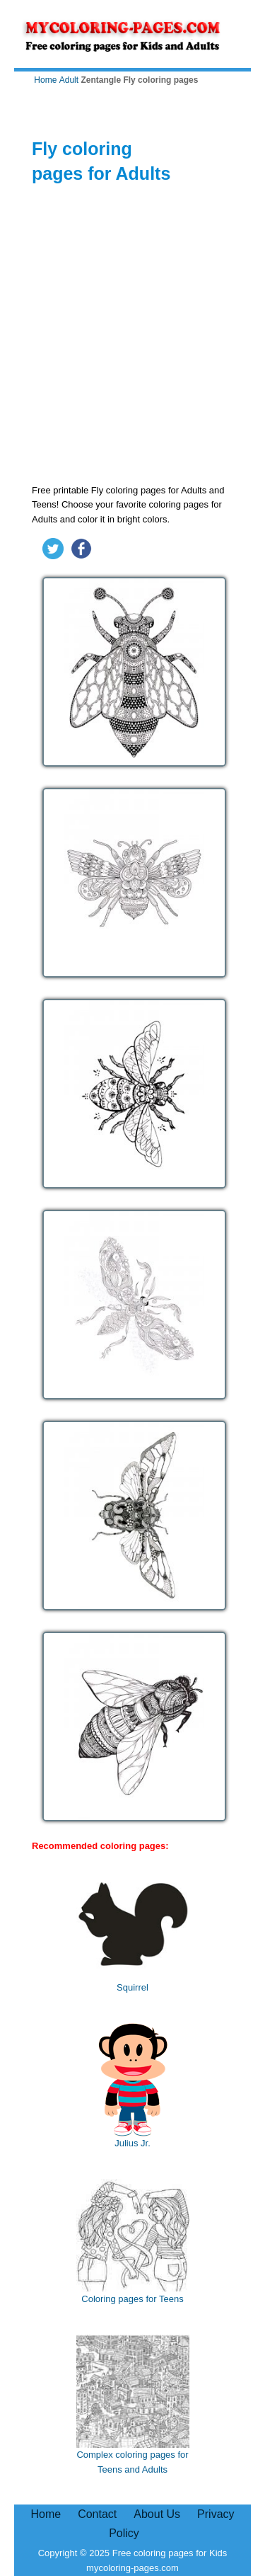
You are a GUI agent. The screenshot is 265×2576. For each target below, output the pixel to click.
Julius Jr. (132, 2085)
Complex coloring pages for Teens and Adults (132, 2405)
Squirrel (132, 1930)
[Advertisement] (132, 336)
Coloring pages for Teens (132, 2241)
